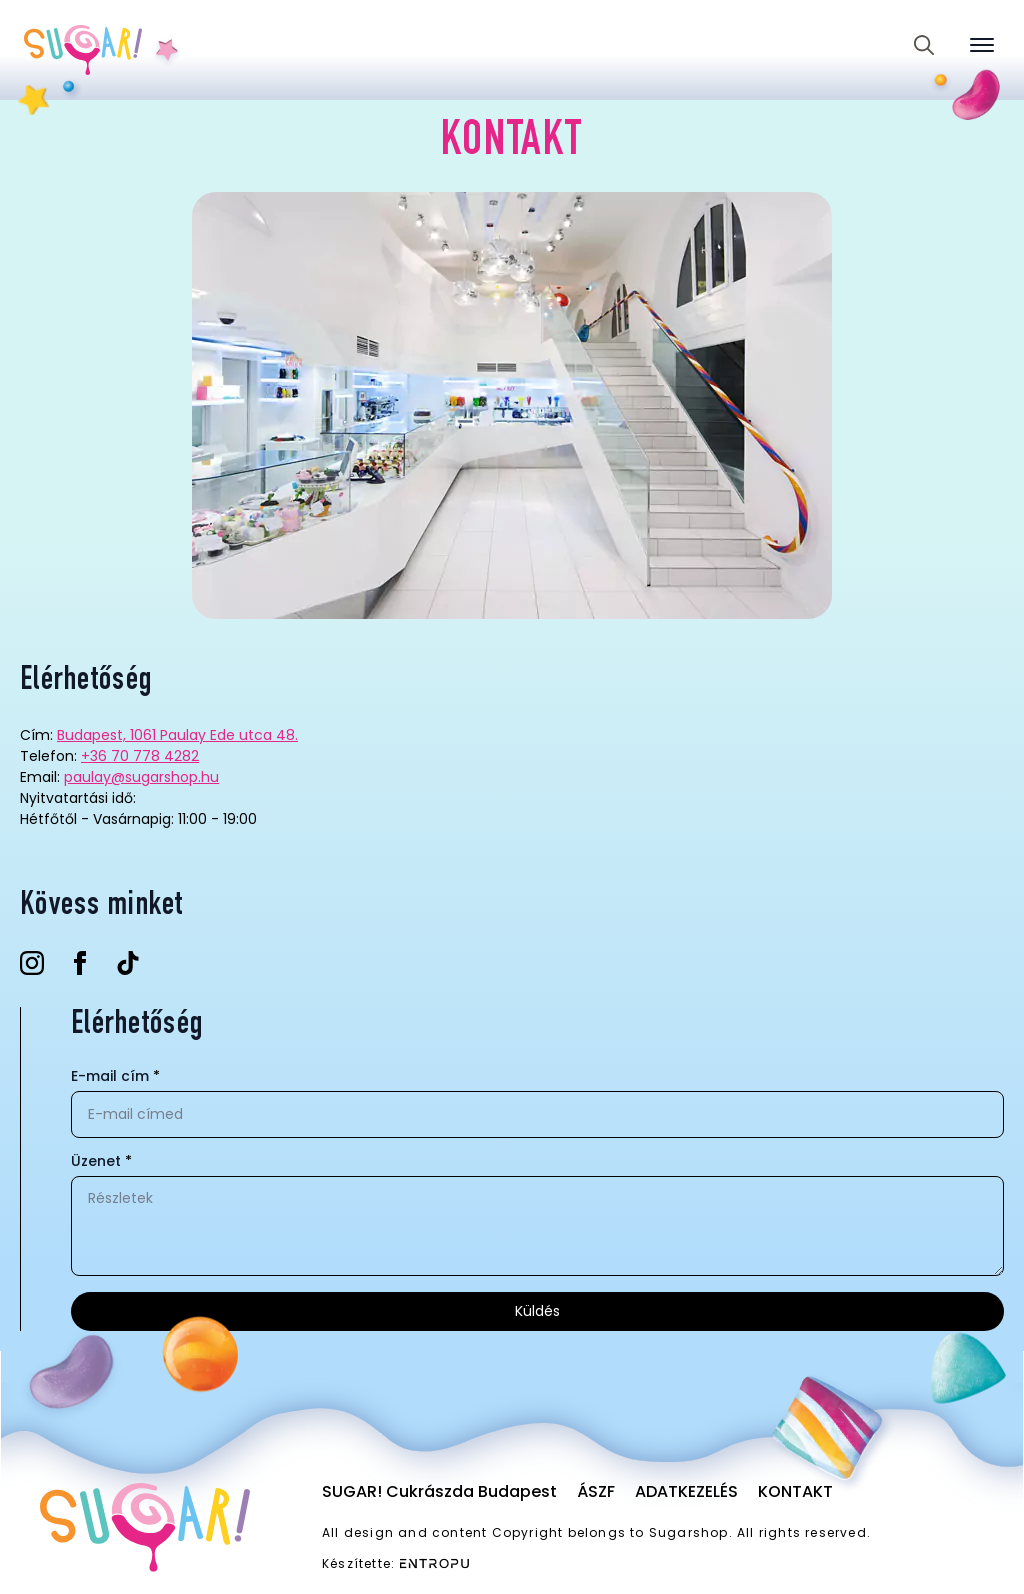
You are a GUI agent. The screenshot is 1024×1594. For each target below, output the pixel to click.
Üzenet (101, 1161)
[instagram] (32, 963)
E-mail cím (115, 1076)
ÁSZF (596, 1491)
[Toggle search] (924, 45)
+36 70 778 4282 (140, 756)
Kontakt (795, 1491)
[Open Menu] (982, 45)
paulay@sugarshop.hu (141, 777)
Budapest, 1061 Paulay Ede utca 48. (177, 735)
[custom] (128, 963)
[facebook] (80, 963)
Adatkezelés (686, 1491)
